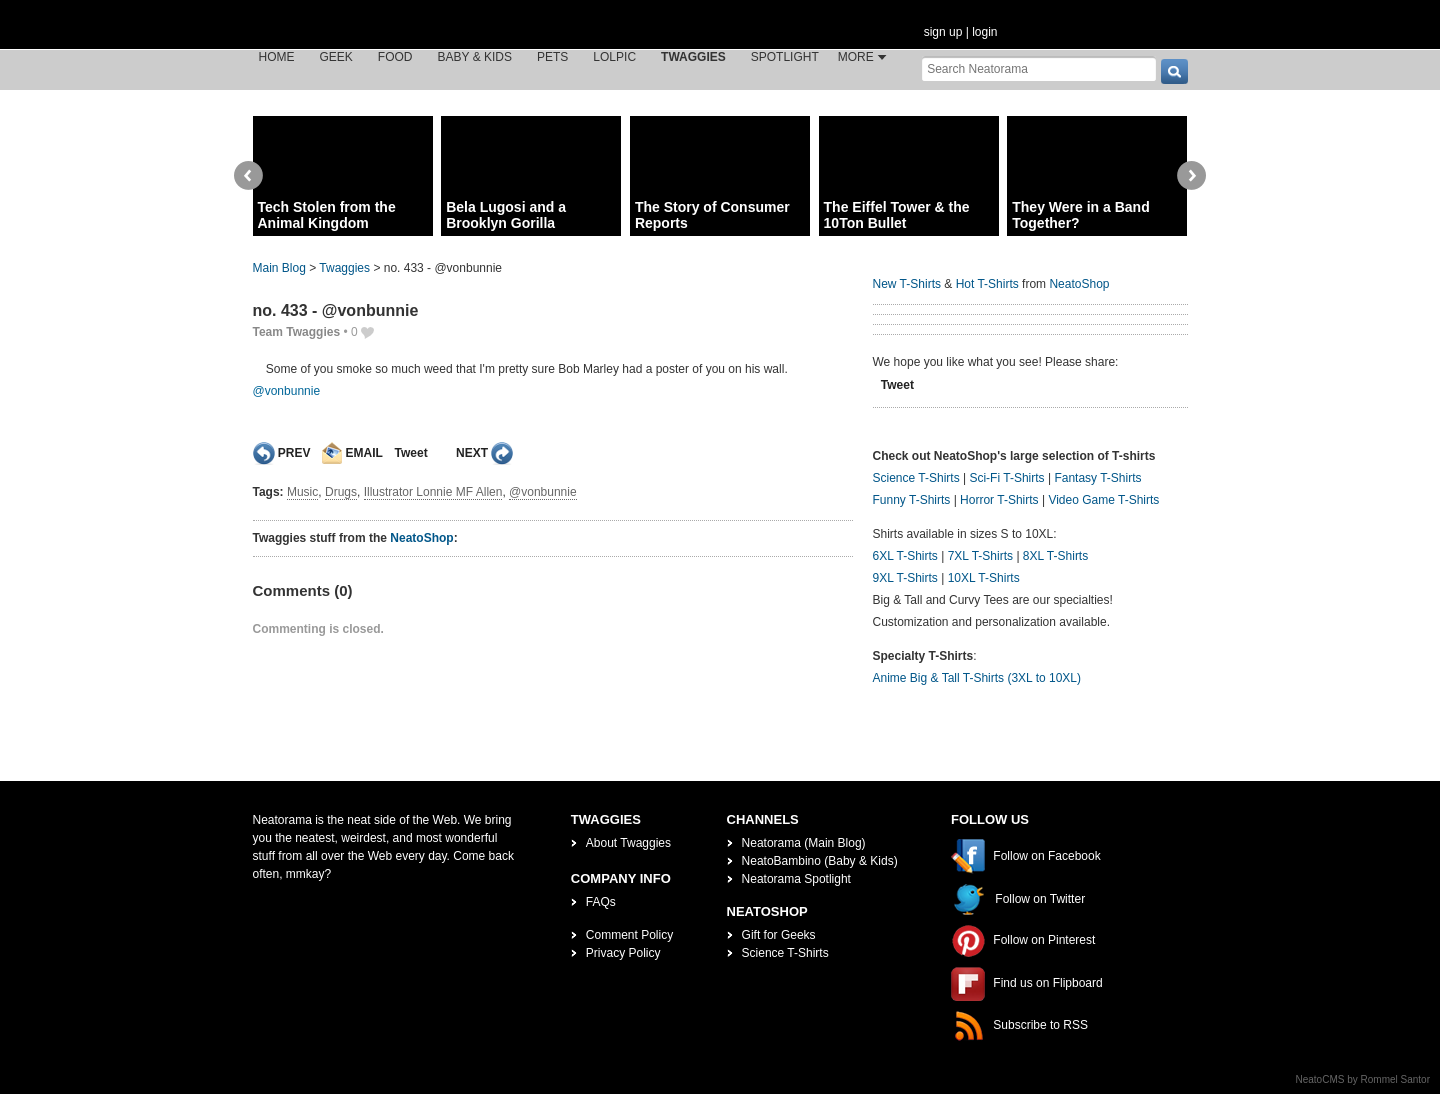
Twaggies (693, 57)
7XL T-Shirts (980, 556)
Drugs (341, 492)
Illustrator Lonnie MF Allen (433, 492)
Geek (336, 57)
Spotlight (785, 57)
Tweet (411, 453)
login (984, 32)
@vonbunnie (287, 391)
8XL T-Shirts (1055, 556)
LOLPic (614, 57)
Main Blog (279, 268)
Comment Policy (629, 935)
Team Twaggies (297, 332)
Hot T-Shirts (987, 284)
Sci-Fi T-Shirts (1006, 478)
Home (277, 57)
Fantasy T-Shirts (1097, 478)
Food (395, 57)
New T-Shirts (907, 284)
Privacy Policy (623, 953)
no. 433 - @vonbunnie (336, 310)
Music (302, 492)
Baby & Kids (475, 57)
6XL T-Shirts (905, 556)
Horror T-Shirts (999, 500)
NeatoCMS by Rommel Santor (1363, 1079)
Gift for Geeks (779, 935)
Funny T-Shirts (912, 500)
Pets (552, 57)
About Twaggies (628, 843)
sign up (943, 32)
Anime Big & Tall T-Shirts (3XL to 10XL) (977, 678)
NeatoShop (421, 538)
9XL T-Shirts (905, 578)
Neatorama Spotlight (796, 879)
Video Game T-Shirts (1103, 500)
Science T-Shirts (916, 478)
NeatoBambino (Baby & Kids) (820, 861)
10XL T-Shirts (984, 578)
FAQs (601, 902)
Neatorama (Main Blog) (804, 843)
